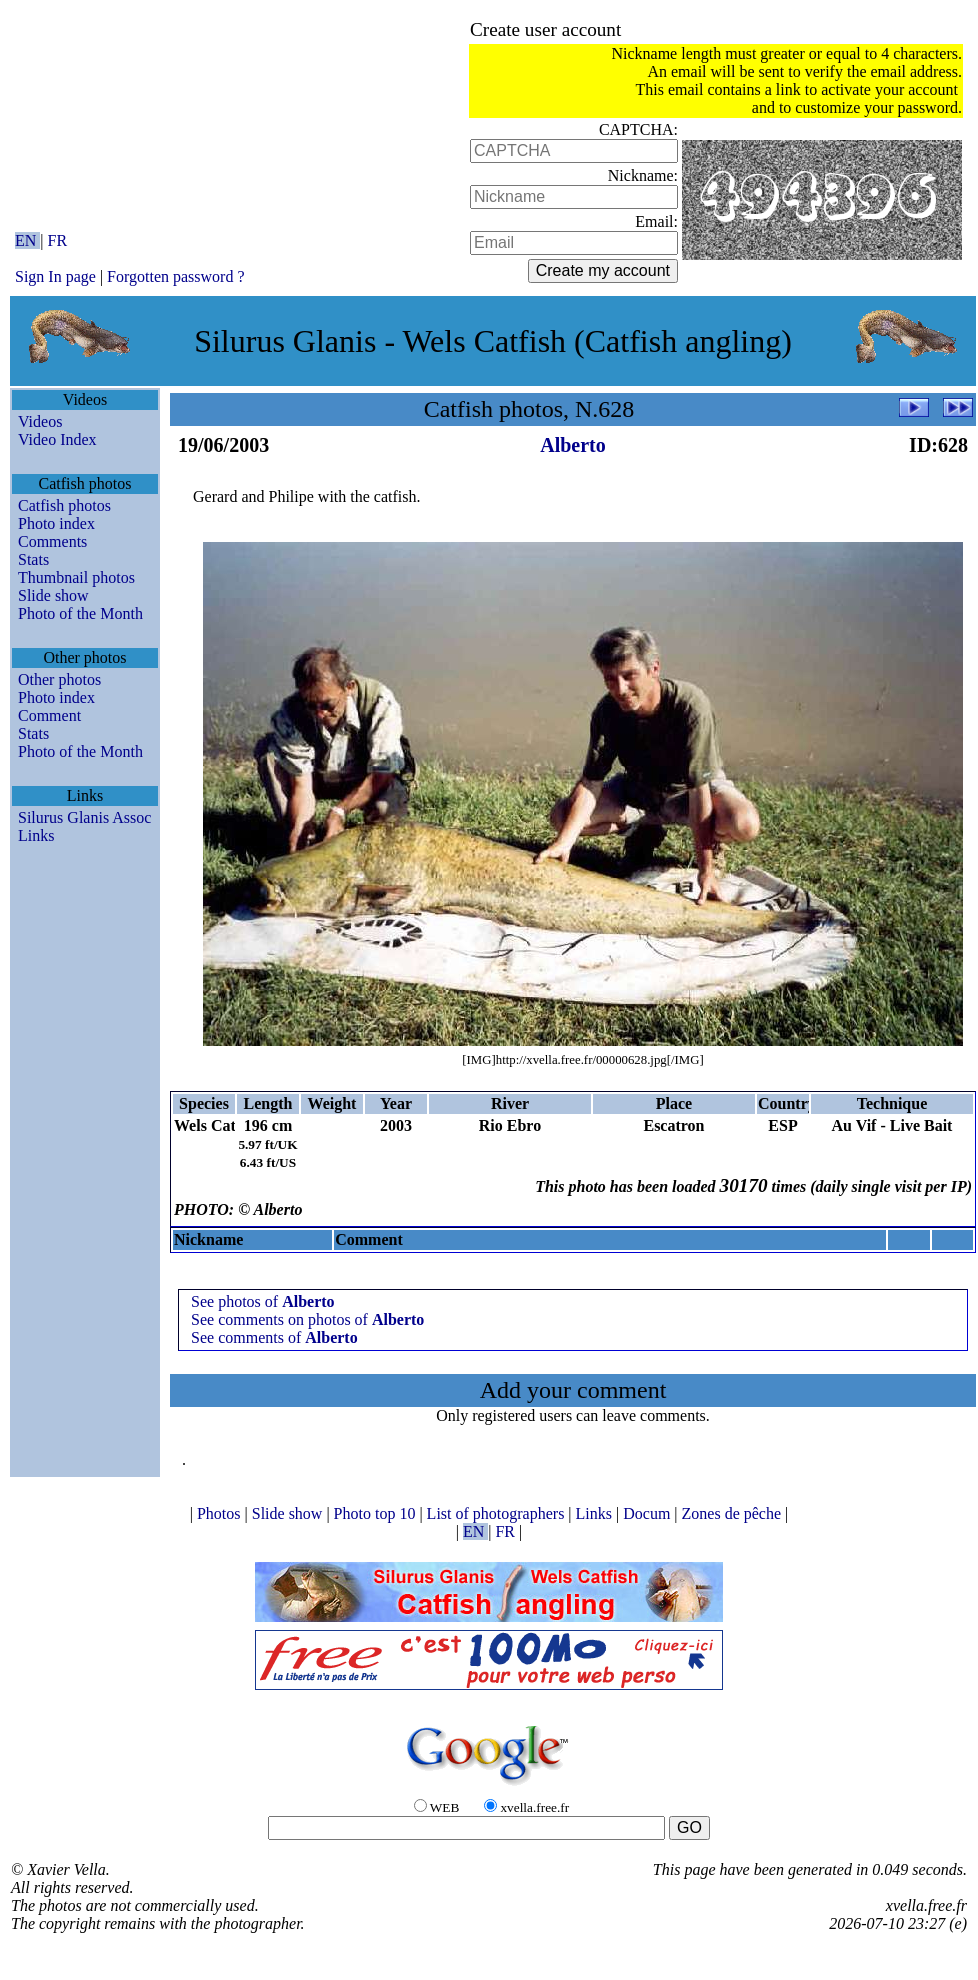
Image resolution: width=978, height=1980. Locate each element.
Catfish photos (64, 505)
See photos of (263, 1301)
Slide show (53, 595)
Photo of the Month (80, 613)
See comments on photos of (307, 1319)
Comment (49, 715)
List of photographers (498, 1513)
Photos (221, 1513)
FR (58, 240)
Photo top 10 (377, 1513)
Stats (33, 559)
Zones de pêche (734, 1513)
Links (36, 835)
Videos (40, 421)
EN (27, 240)
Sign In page (55, 276)
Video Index (57, 439)
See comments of (274, 1337)
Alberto (573, 445)
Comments (52, 541)
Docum (648, 1513)
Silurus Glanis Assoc (84, 817)
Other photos (59, 679)
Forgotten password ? (175, 276)
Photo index (56, 523)
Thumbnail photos (76, 577)
